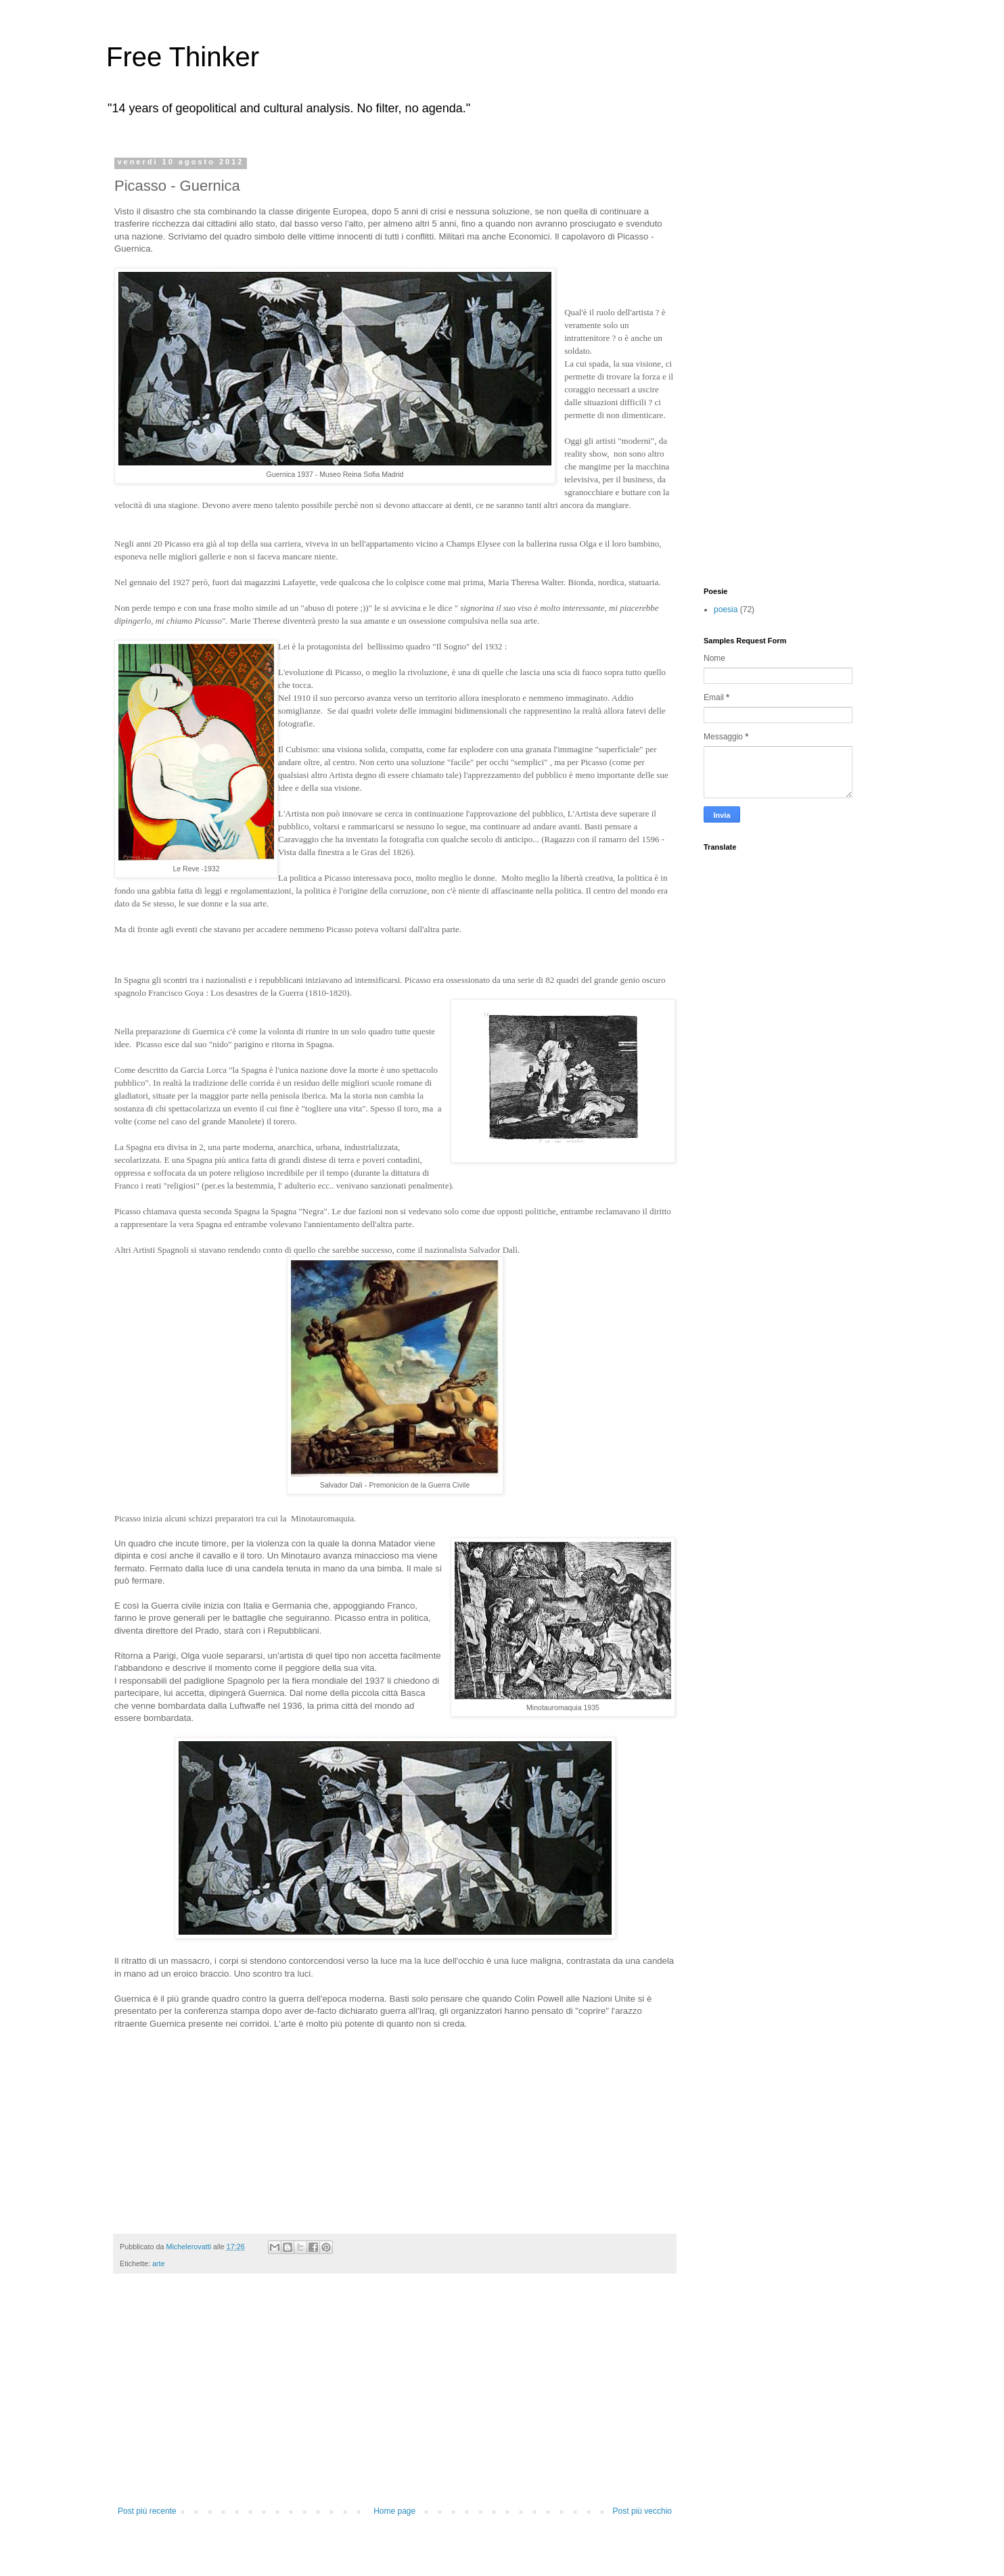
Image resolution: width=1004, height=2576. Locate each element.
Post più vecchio (642, 2511)
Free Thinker (182, 57)
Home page (394, 2511)
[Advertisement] (395, 2404)
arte (158, 2263)
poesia (725, 609)
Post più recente (147, 2511)
